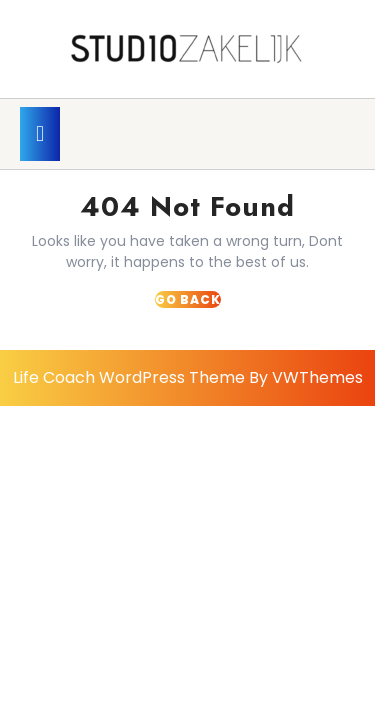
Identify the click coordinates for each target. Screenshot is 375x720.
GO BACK (188, 299)
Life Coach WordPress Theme (129, 377)
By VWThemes (306, 377)
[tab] (40, 134)
